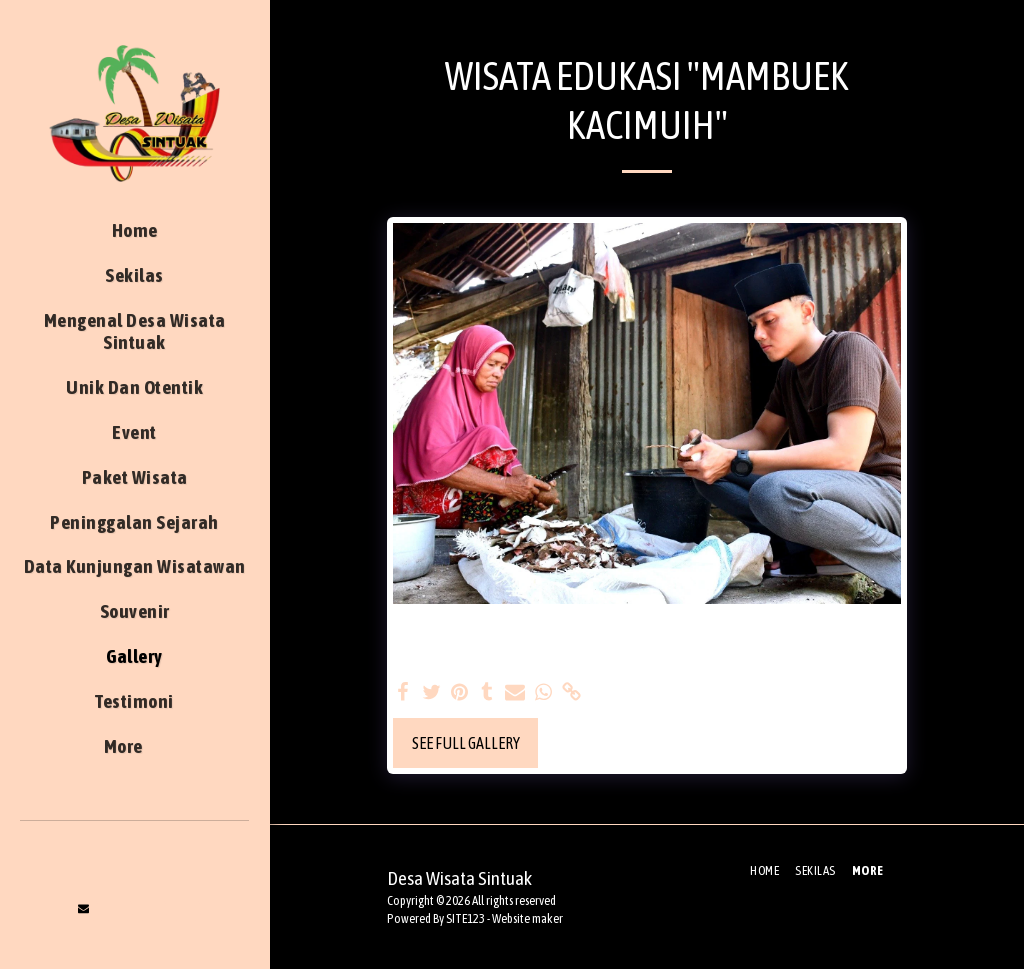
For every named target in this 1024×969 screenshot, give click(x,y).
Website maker (527, 918)
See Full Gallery (466, 743)
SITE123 (465, 918)
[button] (84, 909)
